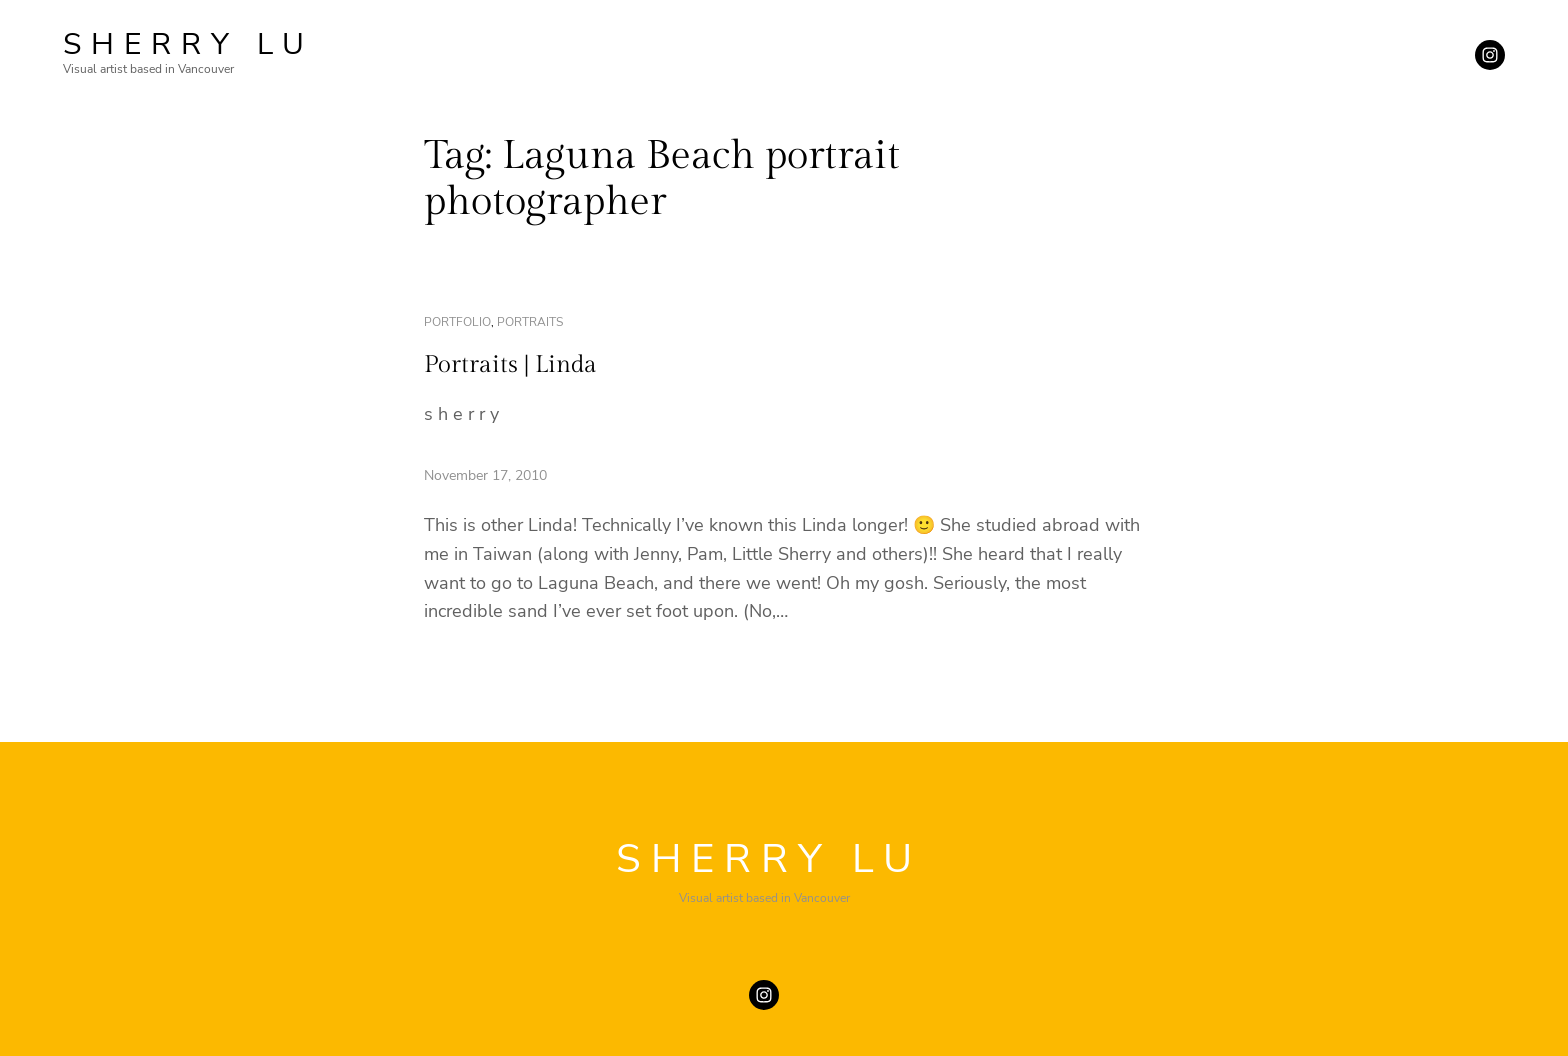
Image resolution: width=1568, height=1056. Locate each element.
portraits (530, 322)
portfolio (457, 322)
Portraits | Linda (510, 365)
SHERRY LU (188, 44)
